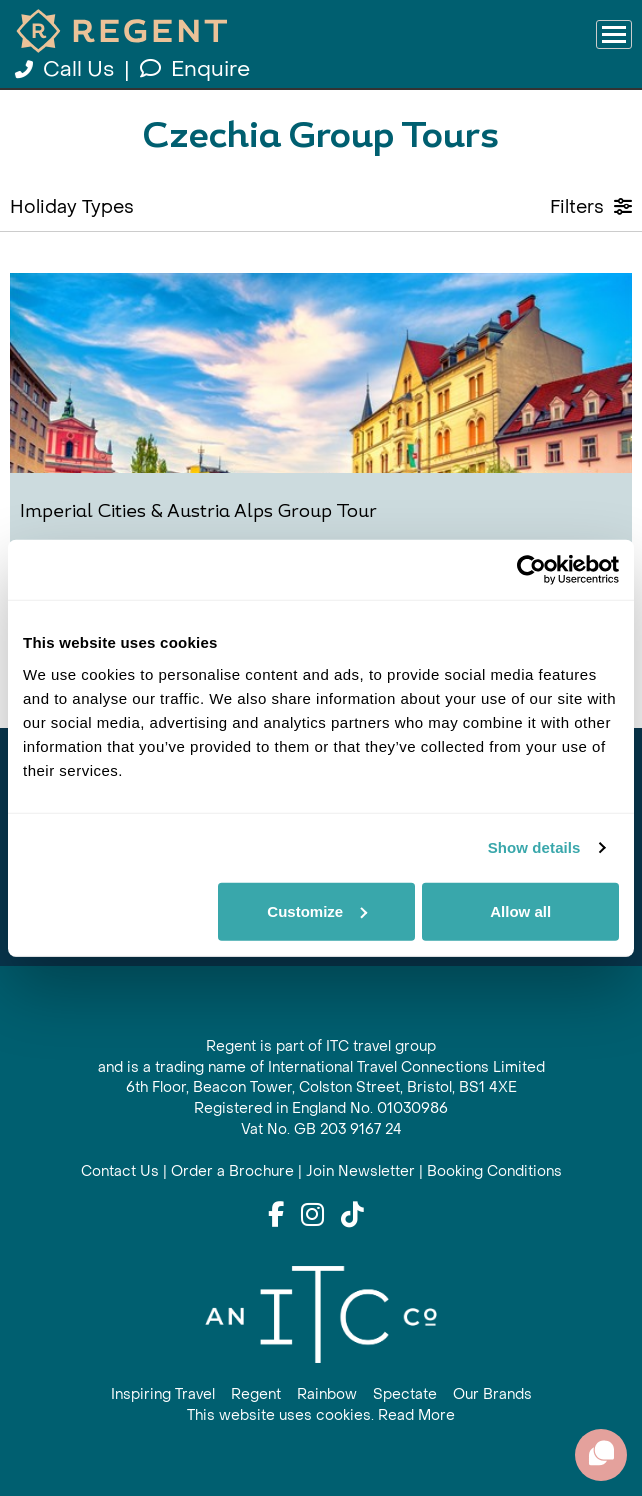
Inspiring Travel (163, 1394)
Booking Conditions (494, 1171)
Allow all (520, 910)
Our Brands (492, 1394)
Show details (534, 847)
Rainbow (327, 1394)
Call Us (67, 69)
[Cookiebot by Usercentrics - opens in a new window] (531, 570)
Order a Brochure (232, 1171)
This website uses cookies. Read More (321, 1415)
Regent (256, 1394)
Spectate (405, 1394)
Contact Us (120, 1171)
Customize (317, 910)
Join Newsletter (360, 1171)
